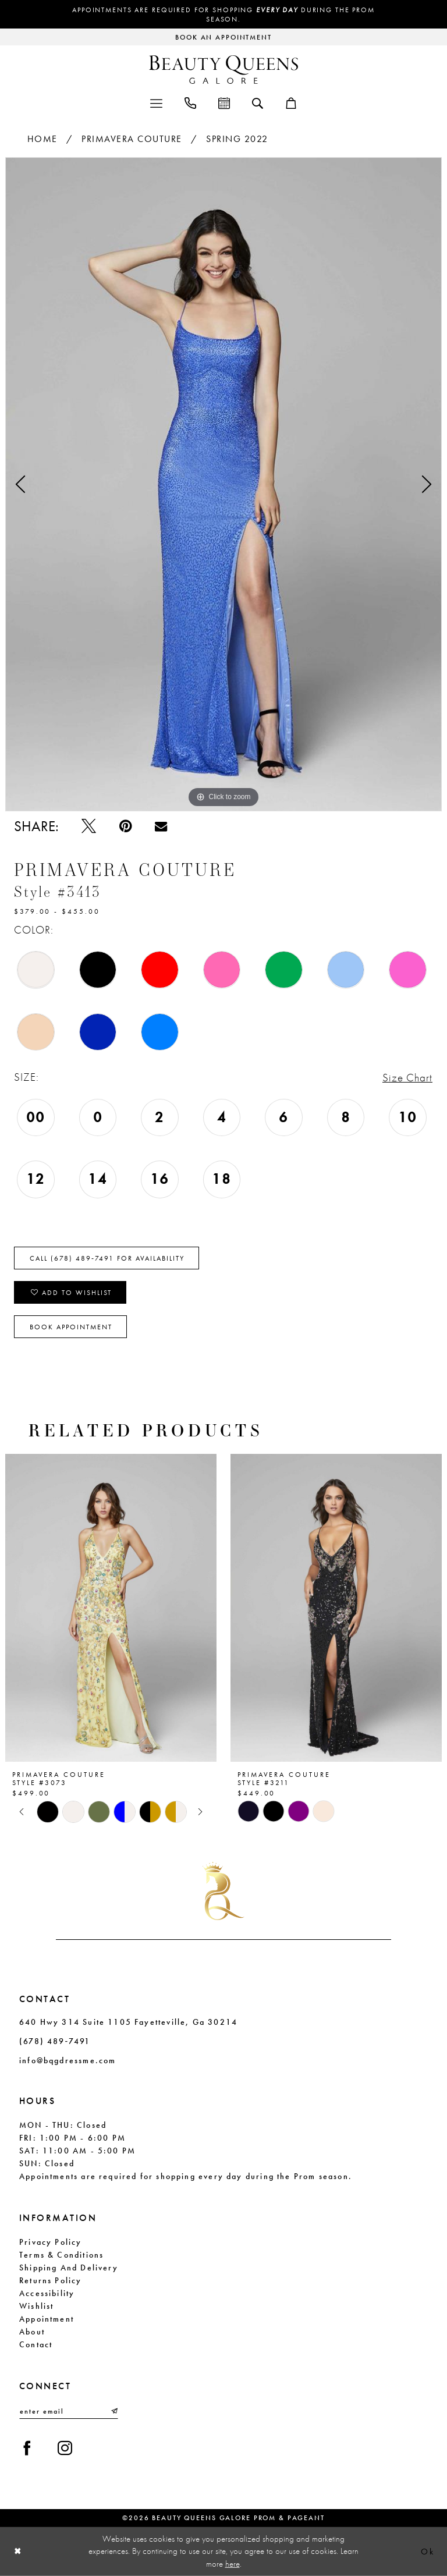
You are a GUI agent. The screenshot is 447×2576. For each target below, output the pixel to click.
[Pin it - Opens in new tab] (125, 826)
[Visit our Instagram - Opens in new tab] (65, 2448)
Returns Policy (50, 2280)
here (232, 2563)
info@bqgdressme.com (67, 2060)
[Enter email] (68, 2411)
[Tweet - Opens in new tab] (89, 826)
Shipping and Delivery (68, 2267)
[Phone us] (190, 102)
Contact (35, 2344)
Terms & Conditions (61, 2254)
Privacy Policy (50, 2242)
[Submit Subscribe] (113, 2411)
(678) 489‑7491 (54, 2041)
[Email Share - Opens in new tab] (161, 826)
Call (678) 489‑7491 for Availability (107, 1258)
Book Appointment (71, 1327)
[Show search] (257, 102)
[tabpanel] (223, 484)
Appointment (46, 2319)
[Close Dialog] (18, 2551)
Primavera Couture (131, 139)
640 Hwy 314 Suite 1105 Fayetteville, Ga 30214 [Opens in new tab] (128, 2022)
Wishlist (36, 2306)
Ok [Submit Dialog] (427, 2551)
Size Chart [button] (407, 1077)
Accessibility (46, 2293)
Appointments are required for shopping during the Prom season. (223, 14)
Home (42, 139)
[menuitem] (156, 102)
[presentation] (111, 1608)
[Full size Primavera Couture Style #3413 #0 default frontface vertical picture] (223, 484)
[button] (156, 102)
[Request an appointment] (223, 37)
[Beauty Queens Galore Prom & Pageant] (223, 69)
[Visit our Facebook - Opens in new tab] (27, 2448)
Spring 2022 (237, 139)
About (32, 2331)
